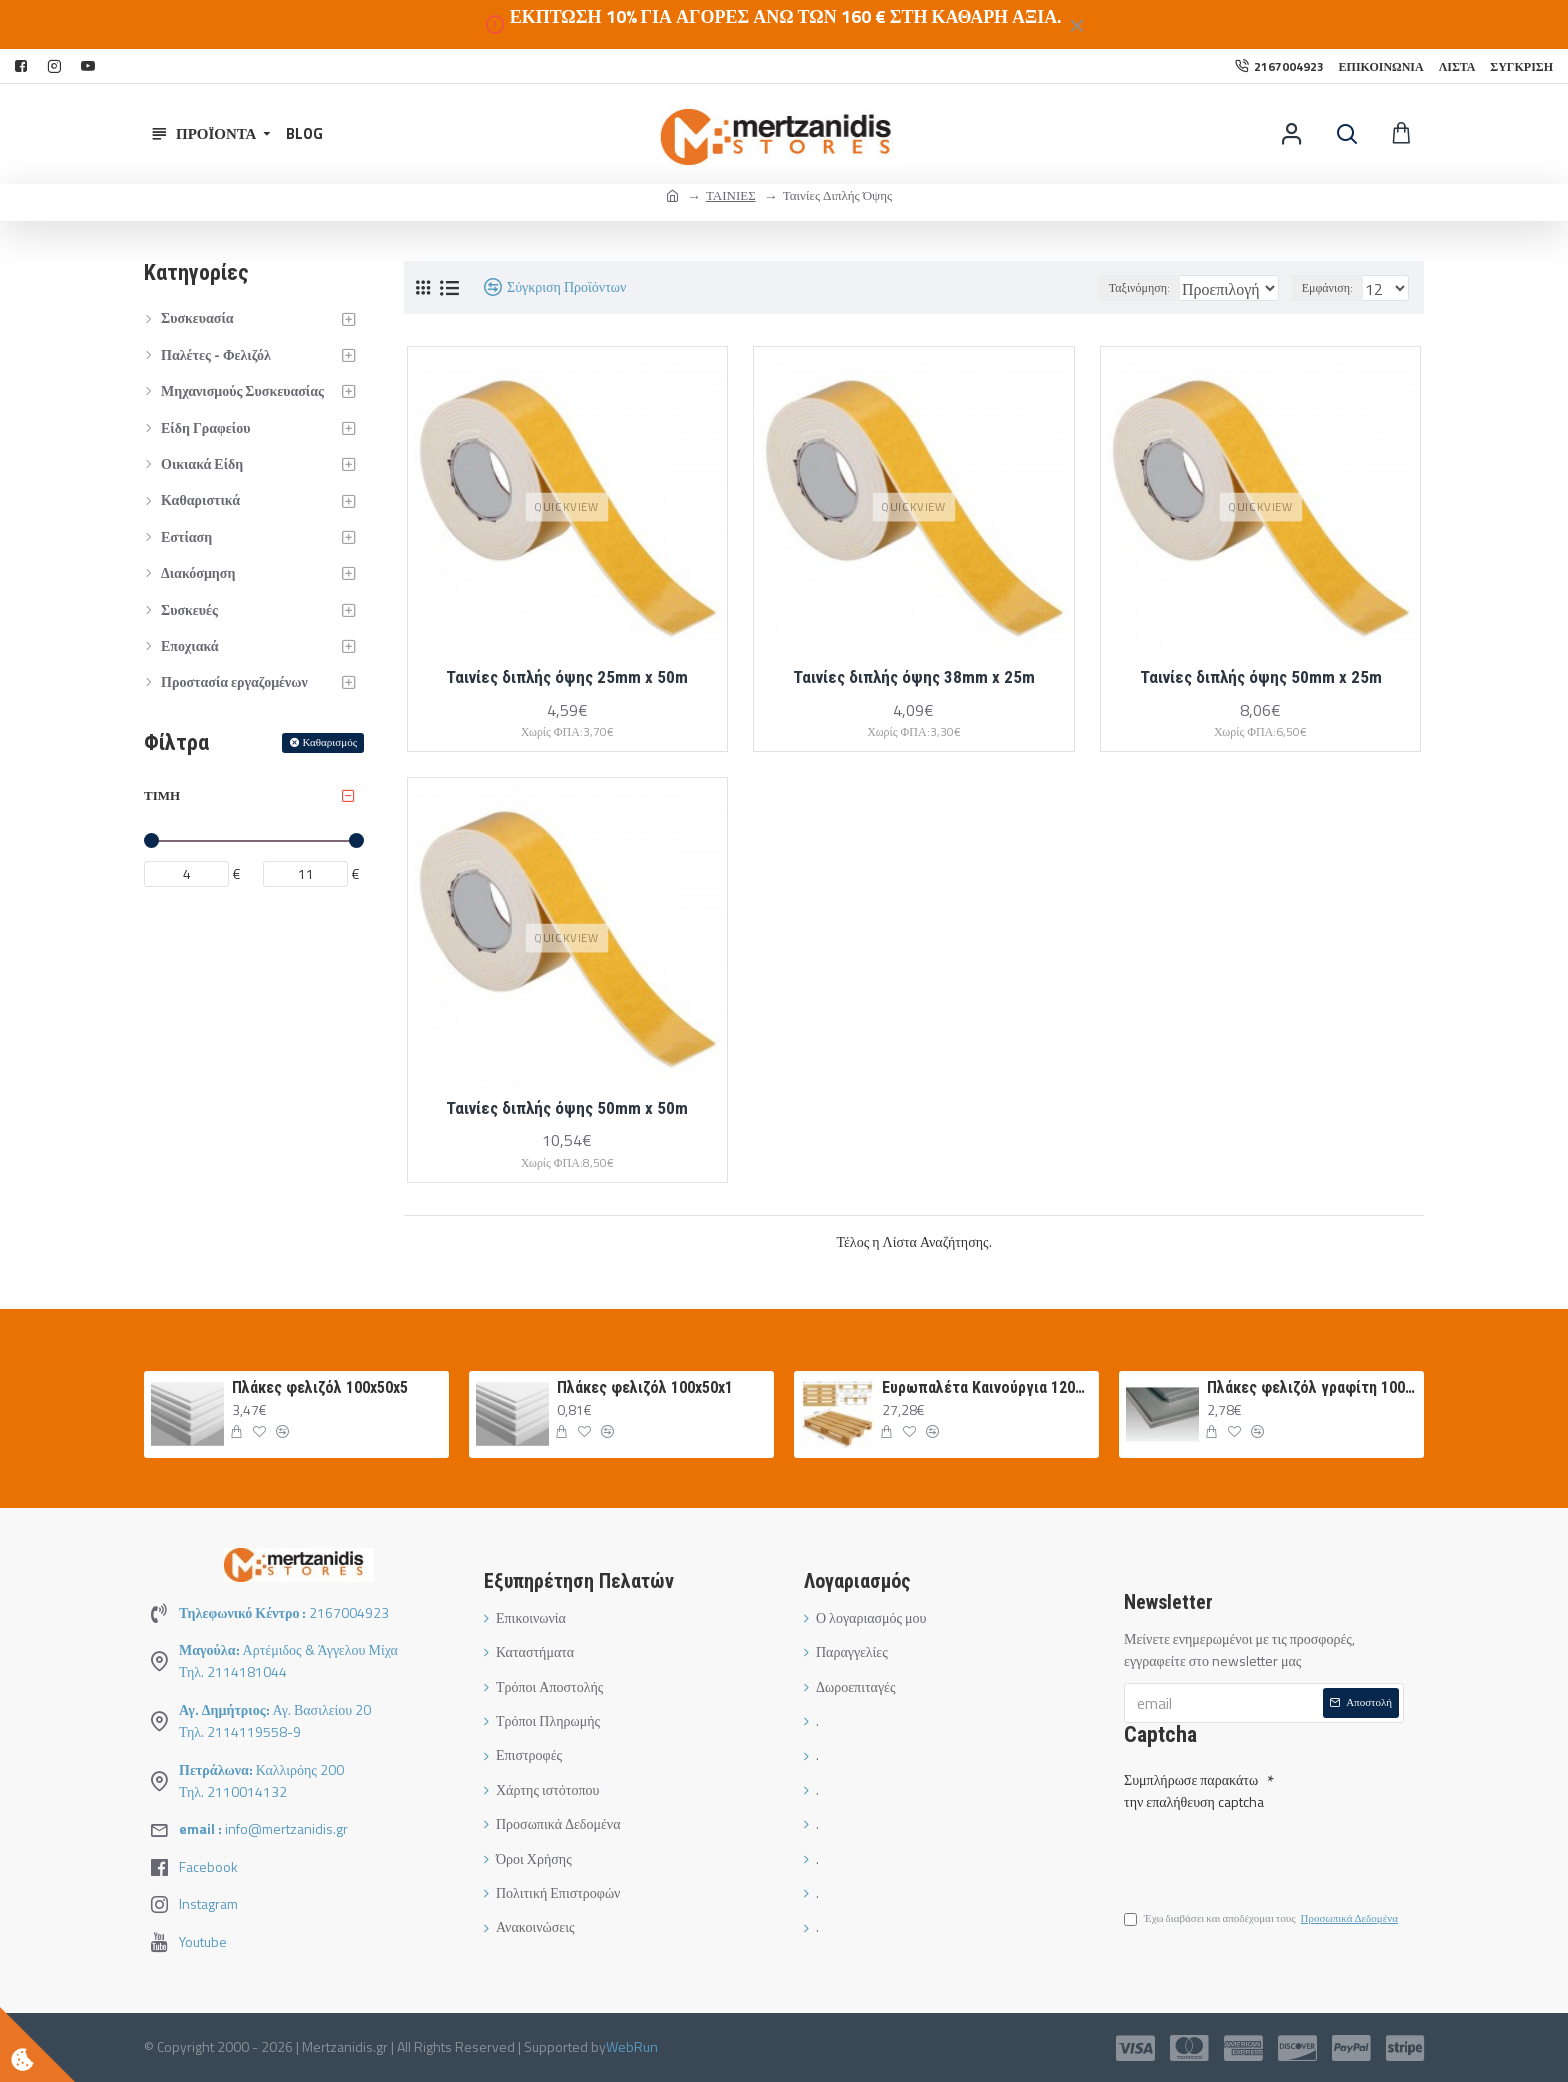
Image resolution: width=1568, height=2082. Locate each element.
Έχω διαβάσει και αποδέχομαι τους (1262, 1922)
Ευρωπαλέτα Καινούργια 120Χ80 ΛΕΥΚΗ (987, 1387)
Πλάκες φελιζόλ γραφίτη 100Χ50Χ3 (1312, 1387)
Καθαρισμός (330, 742)
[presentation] (1264, 1851)
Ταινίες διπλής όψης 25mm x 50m (567, 677)
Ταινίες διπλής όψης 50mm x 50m (567, 1108)
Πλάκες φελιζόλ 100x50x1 (645, 1387)
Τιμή (162, 795)
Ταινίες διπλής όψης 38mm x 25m (914, 677)
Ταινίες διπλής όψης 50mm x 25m (1261, 677)
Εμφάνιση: (1333, 287)
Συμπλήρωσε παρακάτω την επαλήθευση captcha (1194, 1786)
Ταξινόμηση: (1088, 287)
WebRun (632, 2046)
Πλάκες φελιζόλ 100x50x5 (320, 1387)
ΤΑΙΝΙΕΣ (731, 195)
